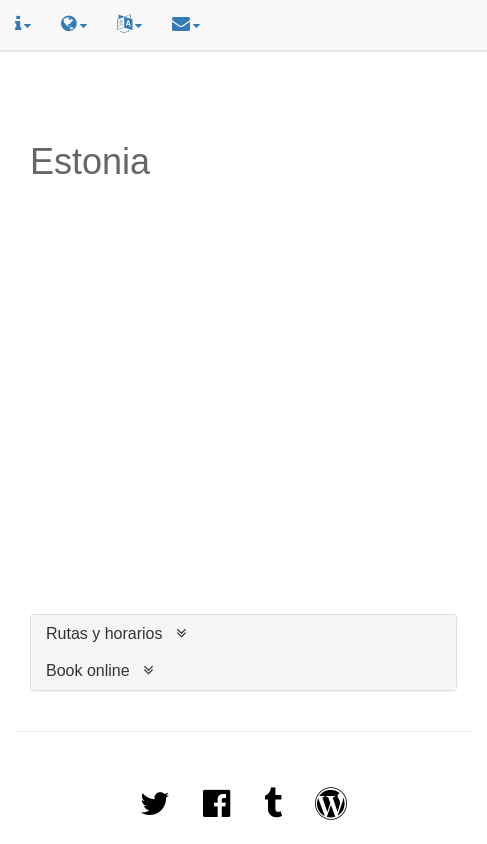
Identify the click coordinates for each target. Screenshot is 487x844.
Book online (88, 670)
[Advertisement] (244, 97)
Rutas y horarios (104, 633)
